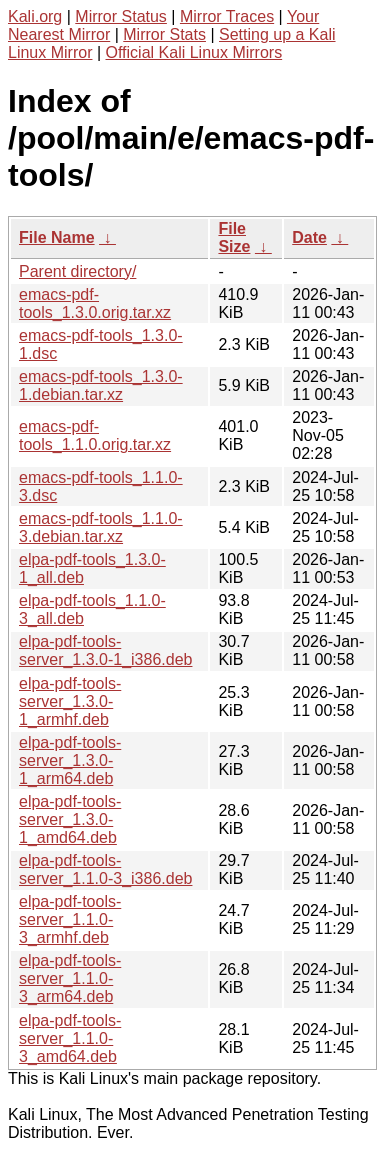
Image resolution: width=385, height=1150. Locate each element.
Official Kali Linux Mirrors (194, 52)
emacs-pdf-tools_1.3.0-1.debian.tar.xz (101, 385)
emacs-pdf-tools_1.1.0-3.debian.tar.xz (101, 527)
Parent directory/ (77, 271)
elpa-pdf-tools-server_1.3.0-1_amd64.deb (70, 819)
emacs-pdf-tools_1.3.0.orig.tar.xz (95, 303)
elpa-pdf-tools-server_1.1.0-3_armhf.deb (70, 919)
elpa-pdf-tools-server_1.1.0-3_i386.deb (105, 869)
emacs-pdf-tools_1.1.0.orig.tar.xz (95, 435)
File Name (57, 237)
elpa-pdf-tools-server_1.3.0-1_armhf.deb (70, 701)
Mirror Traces (227, 16)
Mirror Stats (164, 34)
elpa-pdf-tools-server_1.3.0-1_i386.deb (105, 650)
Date (309, 237)
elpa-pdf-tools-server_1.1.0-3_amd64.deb (70, 1038)
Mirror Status (121, 16)
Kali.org (35, 16)
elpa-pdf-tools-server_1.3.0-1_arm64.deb (70, 760)
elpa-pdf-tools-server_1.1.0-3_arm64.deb (70, 978)
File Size (234, 237)
